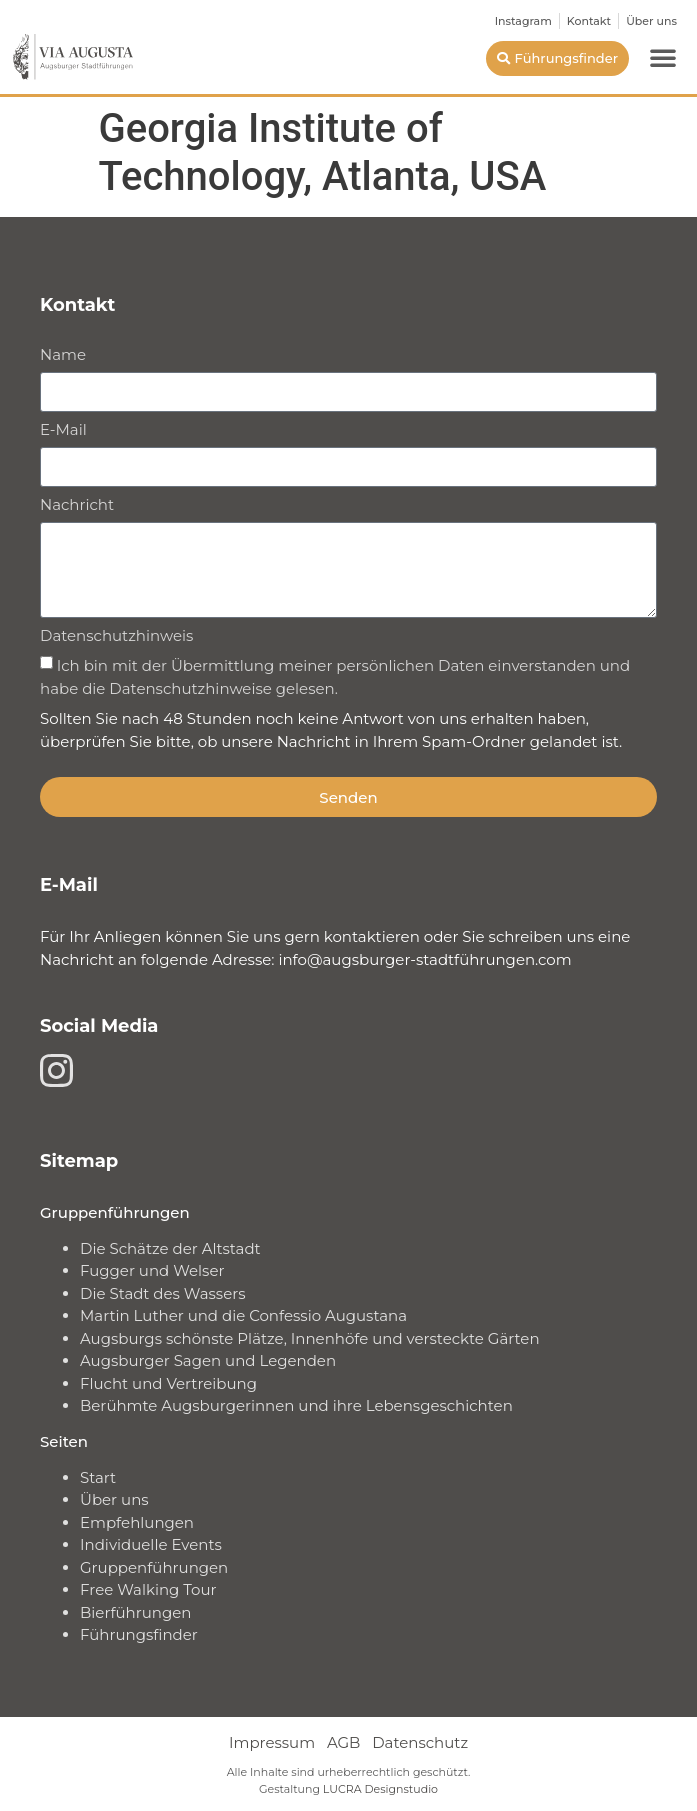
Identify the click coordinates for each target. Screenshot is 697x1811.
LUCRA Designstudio (380, 1789)
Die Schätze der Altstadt (170, 1248)
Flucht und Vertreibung (168, 1383)
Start (98, 1477)
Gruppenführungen (154, 1567)
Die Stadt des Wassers (163, 1293)
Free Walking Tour (148, 1589)
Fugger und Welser (152, 1270)
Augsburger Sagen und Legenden (208, 1360)
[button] (663, 57)
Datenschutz (420, 1742)
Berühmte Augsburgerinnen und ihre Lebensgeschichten (296, 1405)
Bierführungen (135, 1612)
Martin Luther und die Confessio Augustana (243, 1315)
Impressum (272, 1742)
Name (63, 355)
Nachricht (77, 505)
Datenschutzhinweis (116, 636)
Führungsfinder (139, 1634)
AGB (344, 1742)
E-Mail (63, 430)
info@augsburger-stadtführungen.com (424, 959)
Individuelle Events (151, 1544)
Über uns (114, 1499)
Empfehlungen (137, 1522)
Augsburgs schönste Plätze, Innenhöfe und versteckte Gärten (310, 1338)
